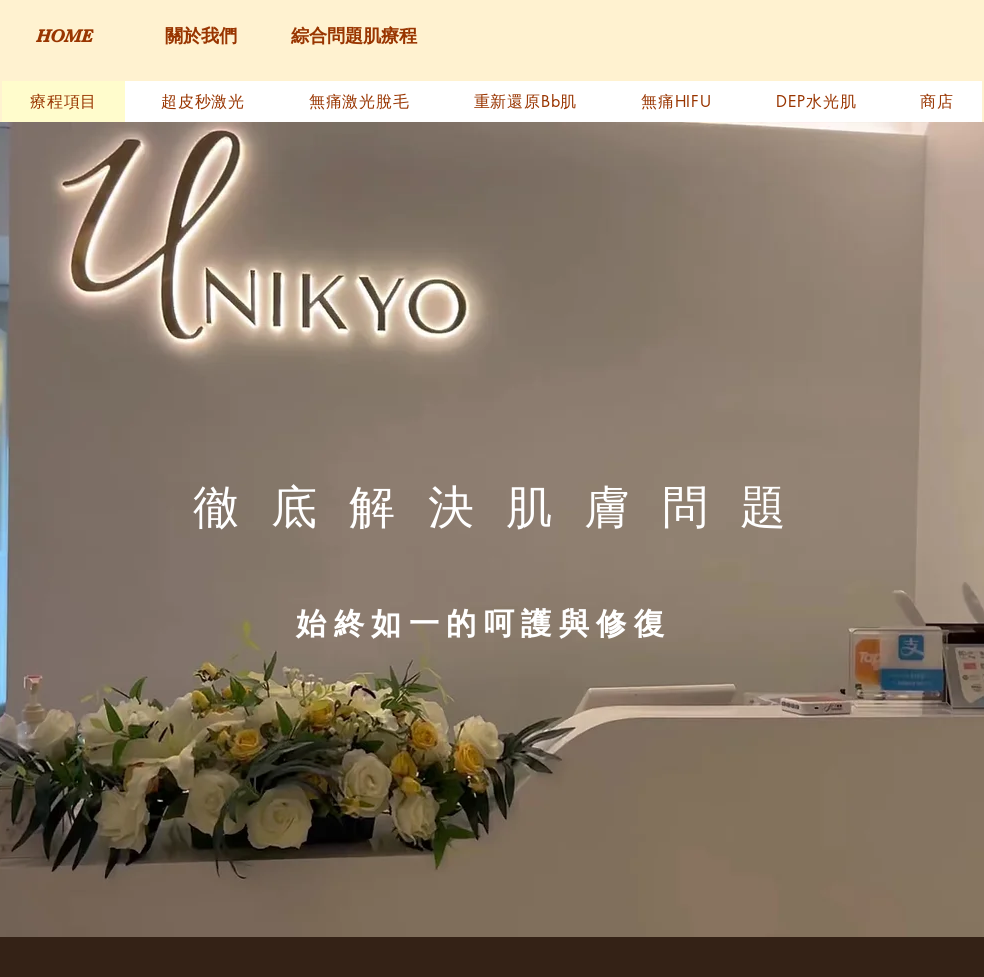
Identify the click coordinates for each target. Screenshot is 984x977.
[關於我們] (200, 37)
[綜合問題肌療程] (353, 37)
